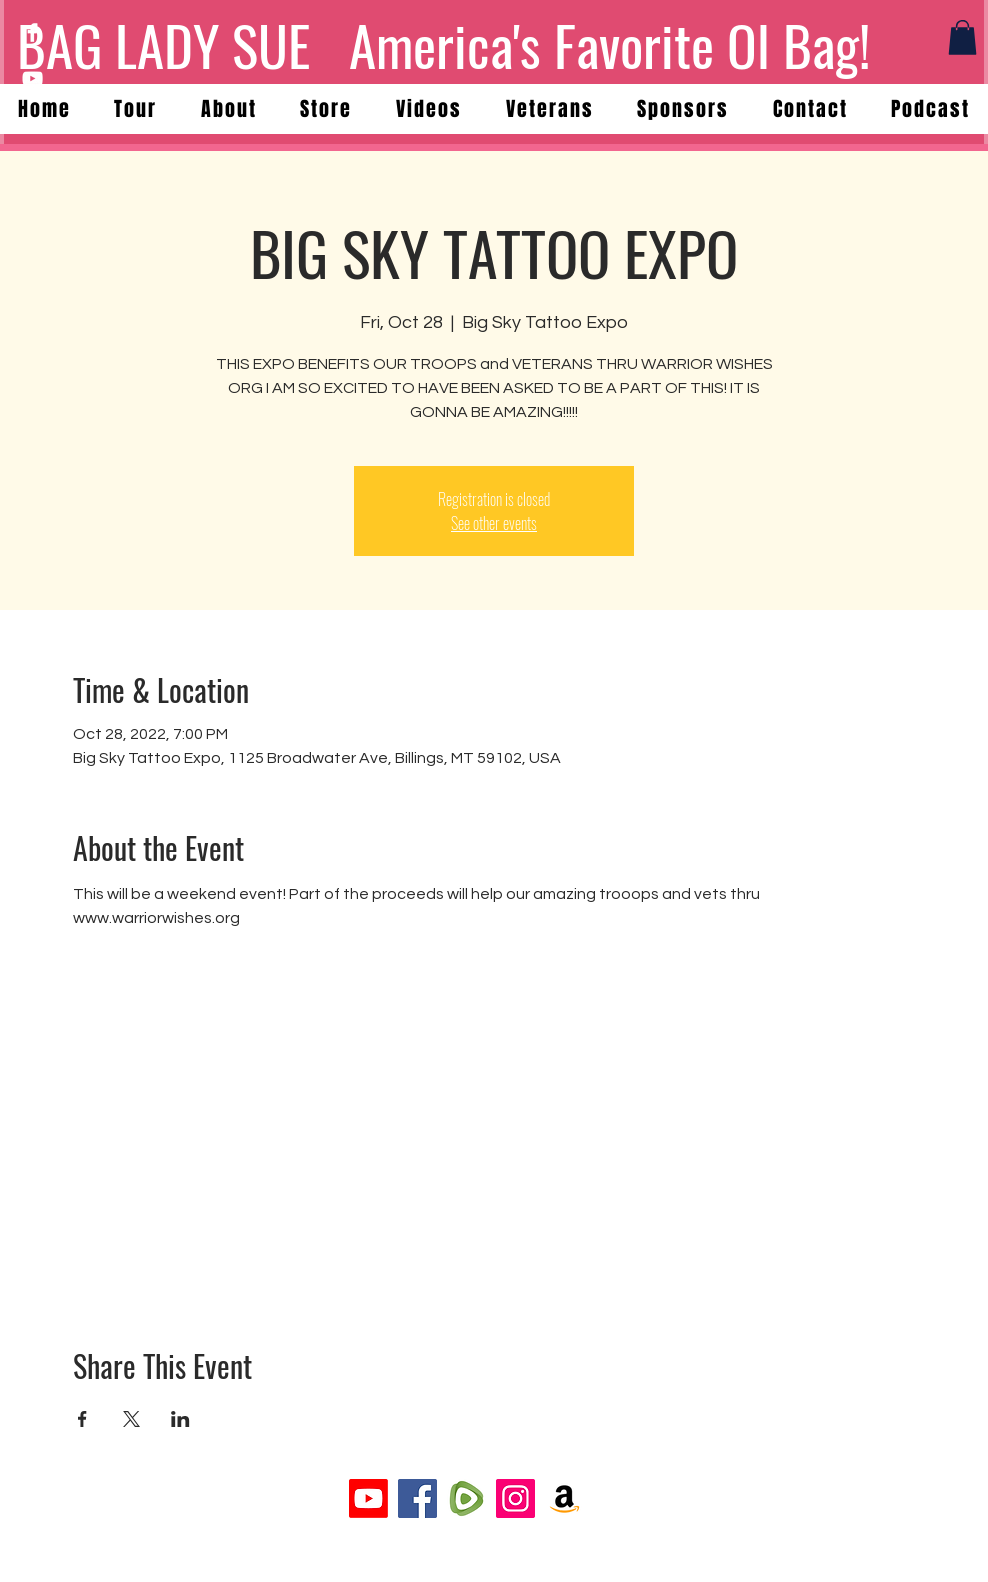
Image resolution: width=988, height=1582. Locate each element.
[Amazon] (564, 1498)
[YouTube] (32, 78)
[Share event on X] (131, 1419)
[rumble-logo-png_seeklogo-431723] (466, 1498)
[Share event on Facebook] (82, 1419)
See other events (494, 523)
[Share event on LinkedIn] (180, 1419)
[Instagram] (515, 1498)
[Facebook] (32, 32)
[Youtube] (368, 1498)
